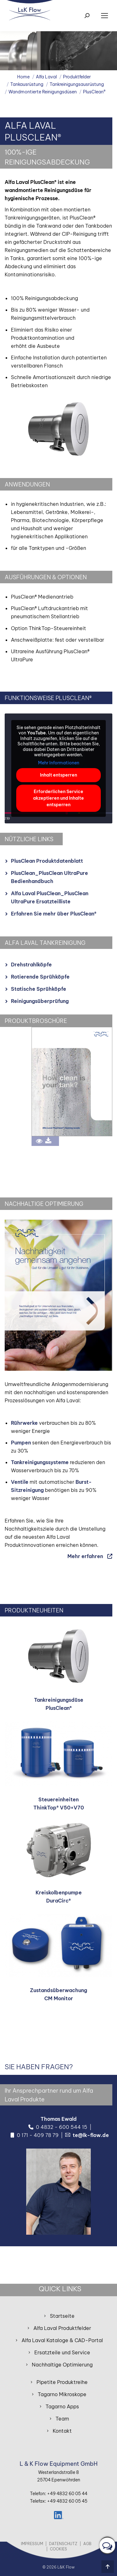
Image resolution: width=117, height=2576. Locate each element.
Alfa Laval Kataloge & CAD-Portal (62, 2340)
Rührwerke (24, 1423)
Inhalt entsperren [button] (58, 775)
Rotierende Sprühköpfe (40, 977)
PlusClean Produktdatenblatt (47, 861)
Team (62, 2419)
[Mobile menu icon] (104, 15)
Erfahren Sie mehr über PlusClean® (53, 913)
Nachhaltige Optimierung (62, 2364)
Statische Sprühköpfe (38, 989)
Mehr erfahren (85, 1556)
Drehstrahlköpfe (31, 964)
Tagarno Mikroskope (62, 2394)
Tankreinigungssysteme (40, 1462)
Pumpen (21, 1442)
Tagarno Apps (62, 2406)
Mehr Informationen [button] (58, 763)
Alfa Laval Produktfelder (62, 2328)
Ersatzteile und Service (62, 2352)
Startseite (62, 2316)
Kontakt (62, 2431)
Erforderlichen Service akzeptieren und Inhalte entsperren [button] (58, 798)
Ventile (19, 1482)
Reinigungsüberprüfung (40, 1001)
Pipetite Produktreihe (62, 2382)
